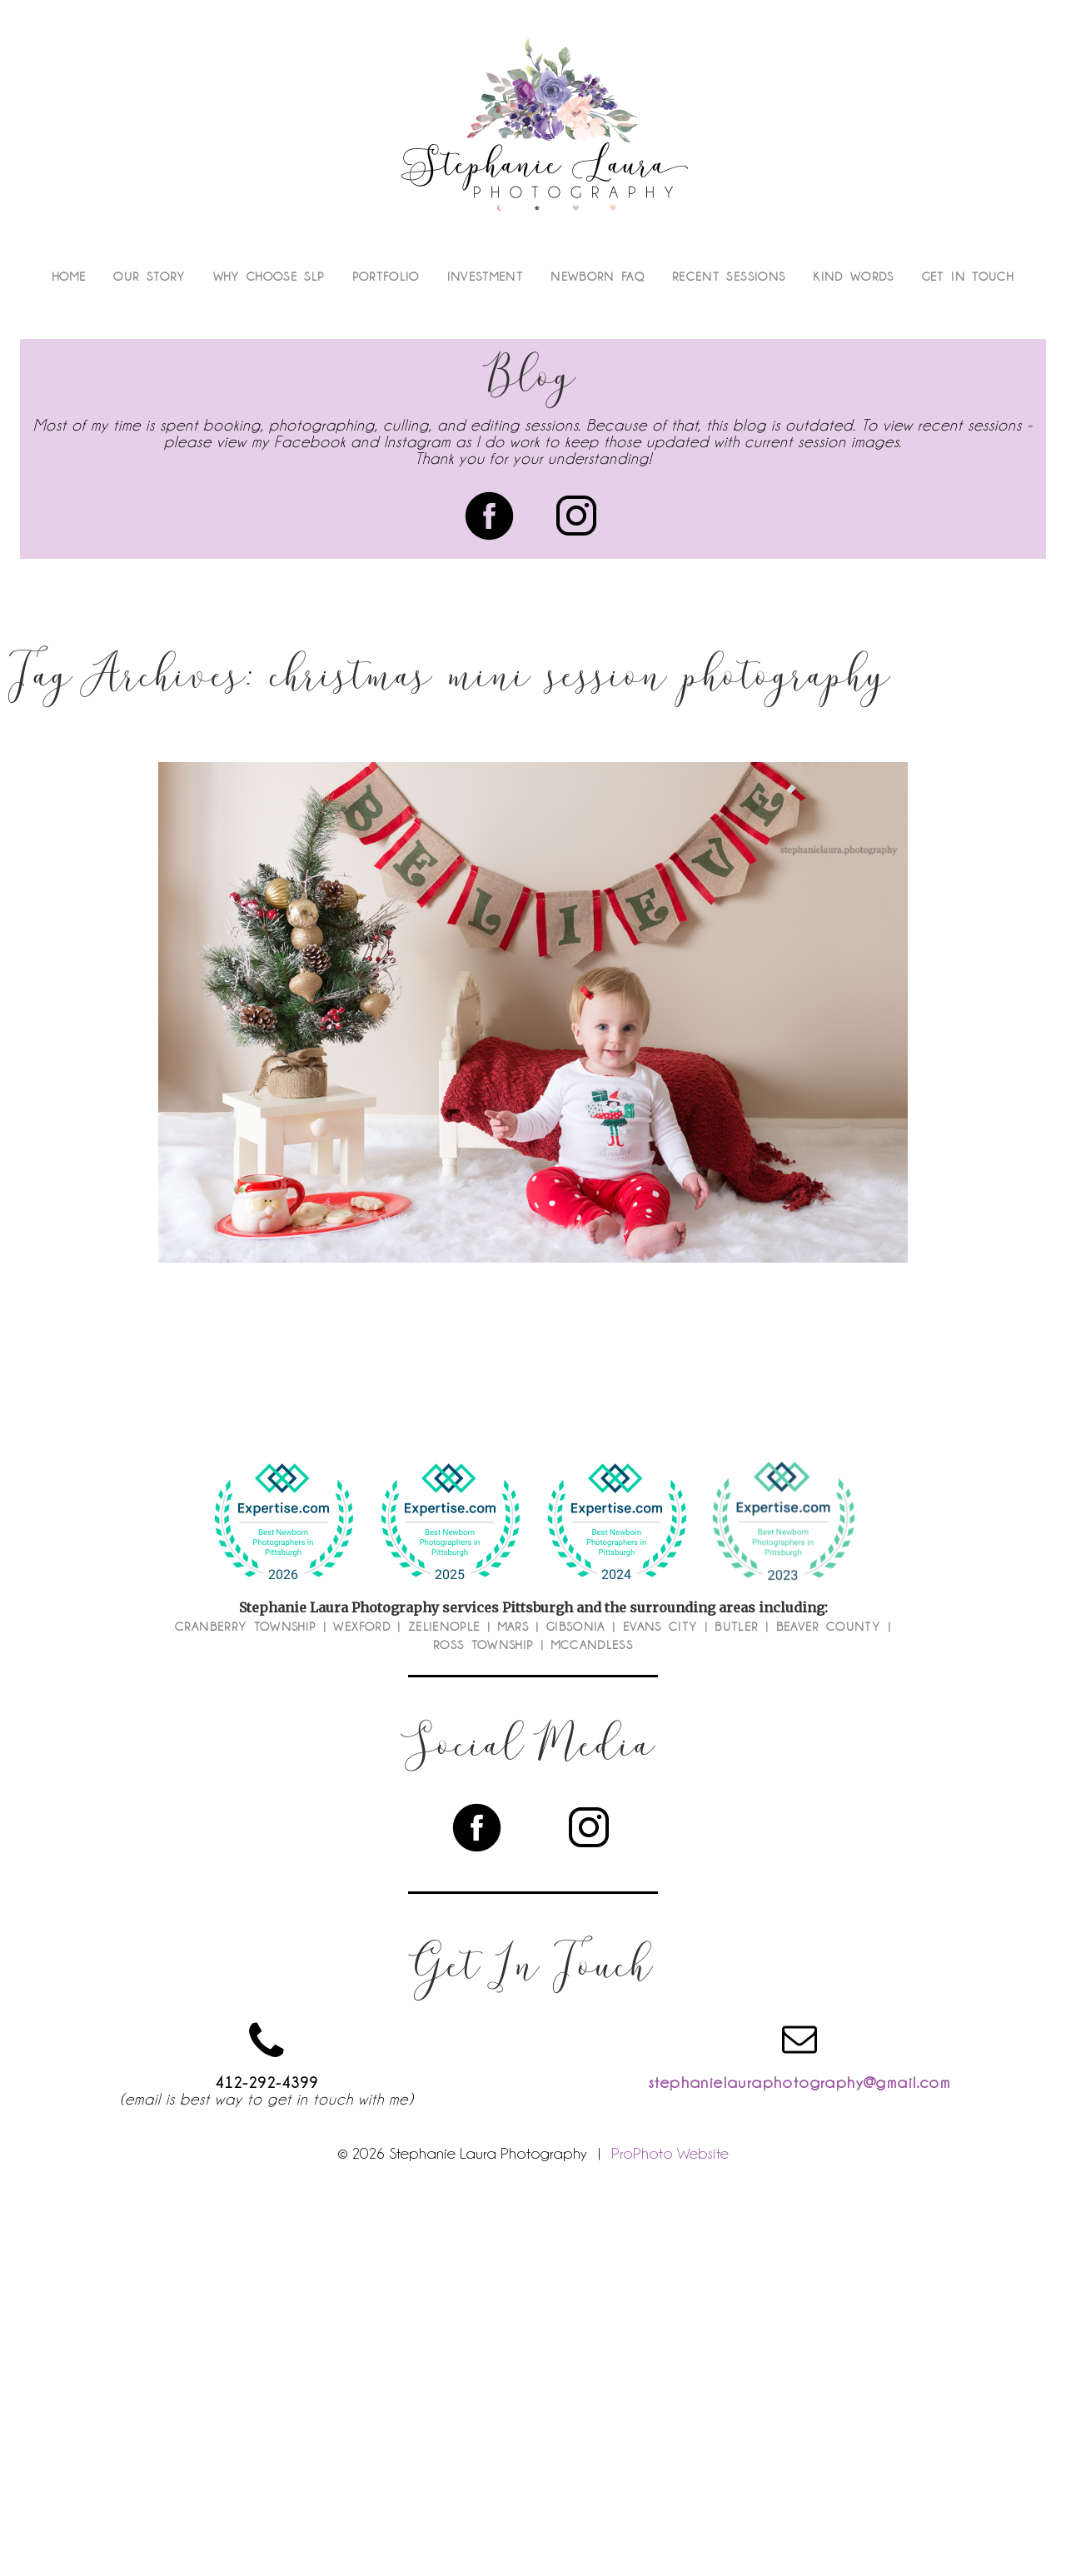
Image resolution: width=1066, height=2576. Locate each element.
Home (69, 276)
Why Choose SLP (269, 276)
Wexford (361, 1626)
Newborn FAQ (597, 276)
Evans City (660, 1626)
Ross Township (483, 1645)
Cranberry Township (245, 1626)
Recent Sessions (728, 276)
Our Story (149, 276)
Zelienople (444, 1626)
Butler (736, 1626)
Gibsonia (575, 1626)
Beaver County (828, 1626)
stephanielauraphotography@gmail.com (799, 2082)
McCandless (592, 1645)
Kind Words (853, 276)
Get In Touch (968, 276)
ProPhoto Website (670, 2153)
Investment (485, 276)
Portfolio (386, 276)
